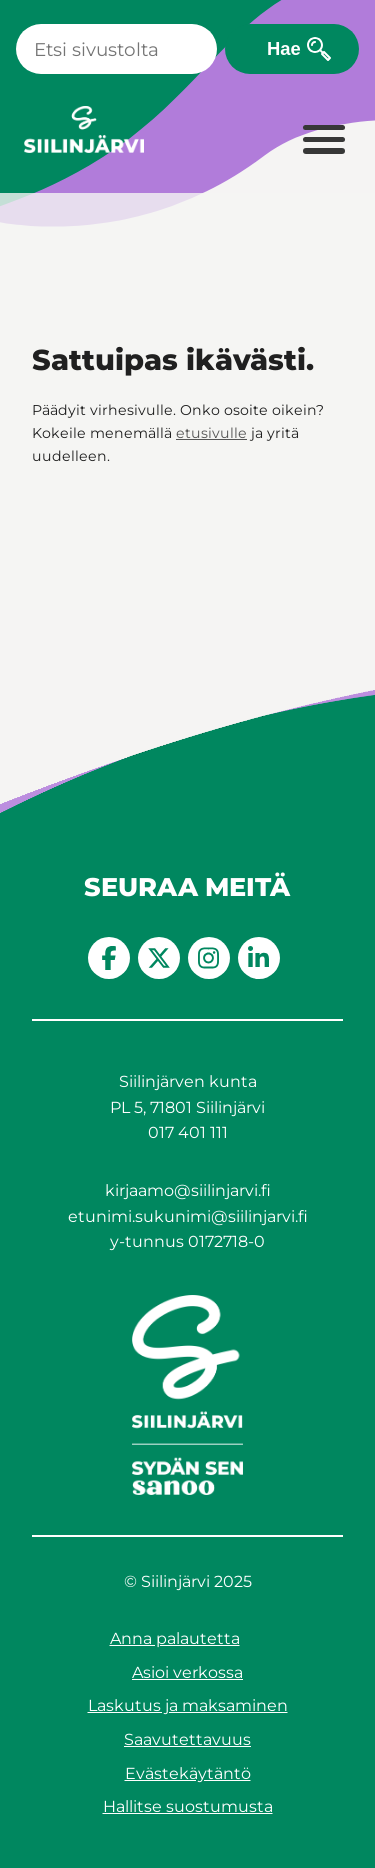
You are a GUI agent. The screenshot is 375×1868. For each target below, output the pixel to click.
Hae (284, 48)
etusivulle (211, 433)
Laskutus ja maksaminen (188, 1705)
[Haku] (116, 49)
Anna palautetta (175, 1638)
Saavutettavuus (187, 1739)
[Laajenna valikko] (323, 141)
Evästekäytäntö (188, 1773)
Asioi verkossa (187, 1672)
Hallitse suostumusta (188, 1806)
